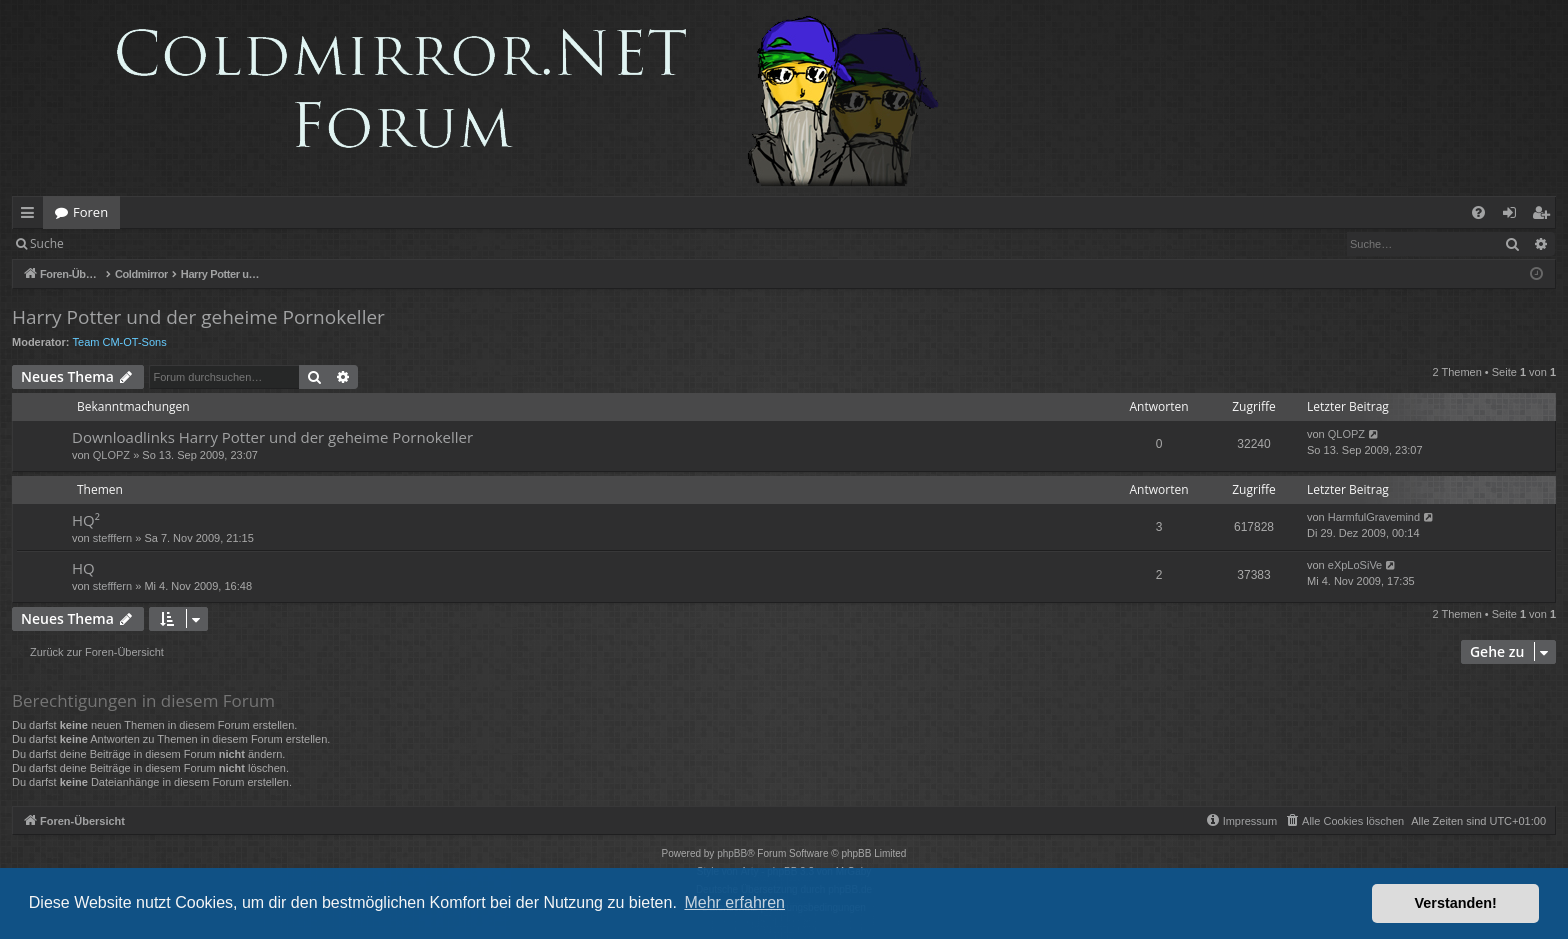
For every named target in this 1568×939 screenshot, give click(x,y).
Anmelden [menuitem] (1515, 216)
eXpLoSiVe (1355, 565)
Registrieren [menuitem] (1545, 216)
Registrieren (212, 243)
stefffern (112, 538)
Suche (47, 243)
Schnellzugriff (31, 216)
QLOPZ (111, 455)
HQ (83, 568)
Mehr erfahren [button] (734, 902)
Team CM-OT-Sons (120, 342)
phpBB (732, 853)
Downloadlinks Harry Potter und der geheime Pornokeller (272, 437)
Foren (90, 212)
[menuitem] (1478, 212)
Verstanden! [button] (1456, 903)
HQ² (86, 520)
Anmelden (121, 243)
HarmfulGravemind (1374, 517)
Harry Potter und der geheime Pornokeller (198, 317)
